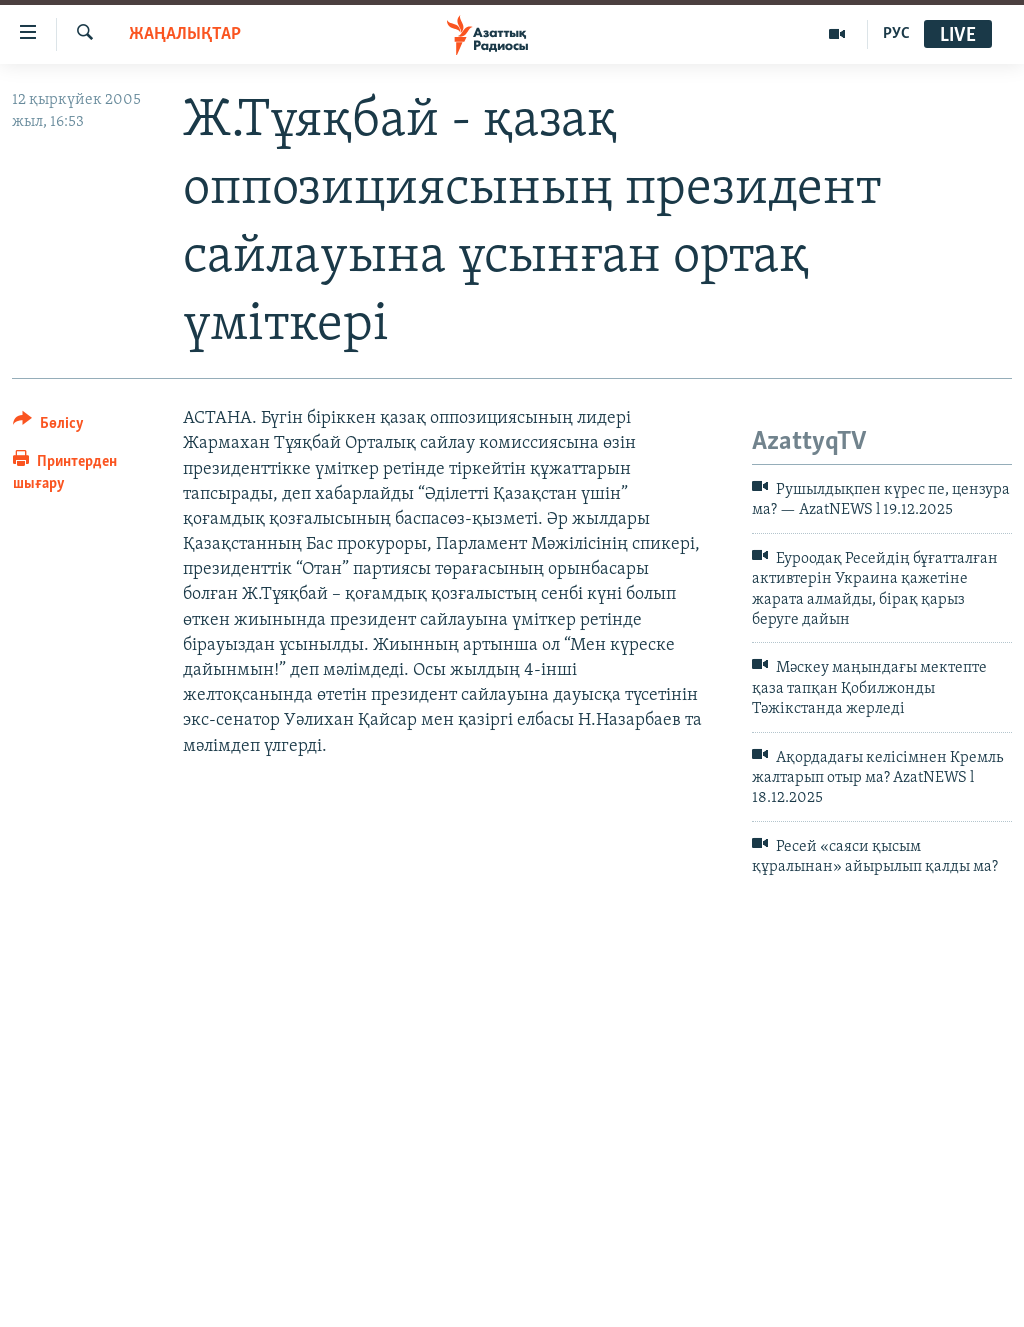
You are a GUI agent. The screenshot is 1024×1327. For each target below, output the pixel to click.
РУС (896, 34)
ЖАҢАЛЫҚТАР (185, 34)
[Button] (48, 426)
